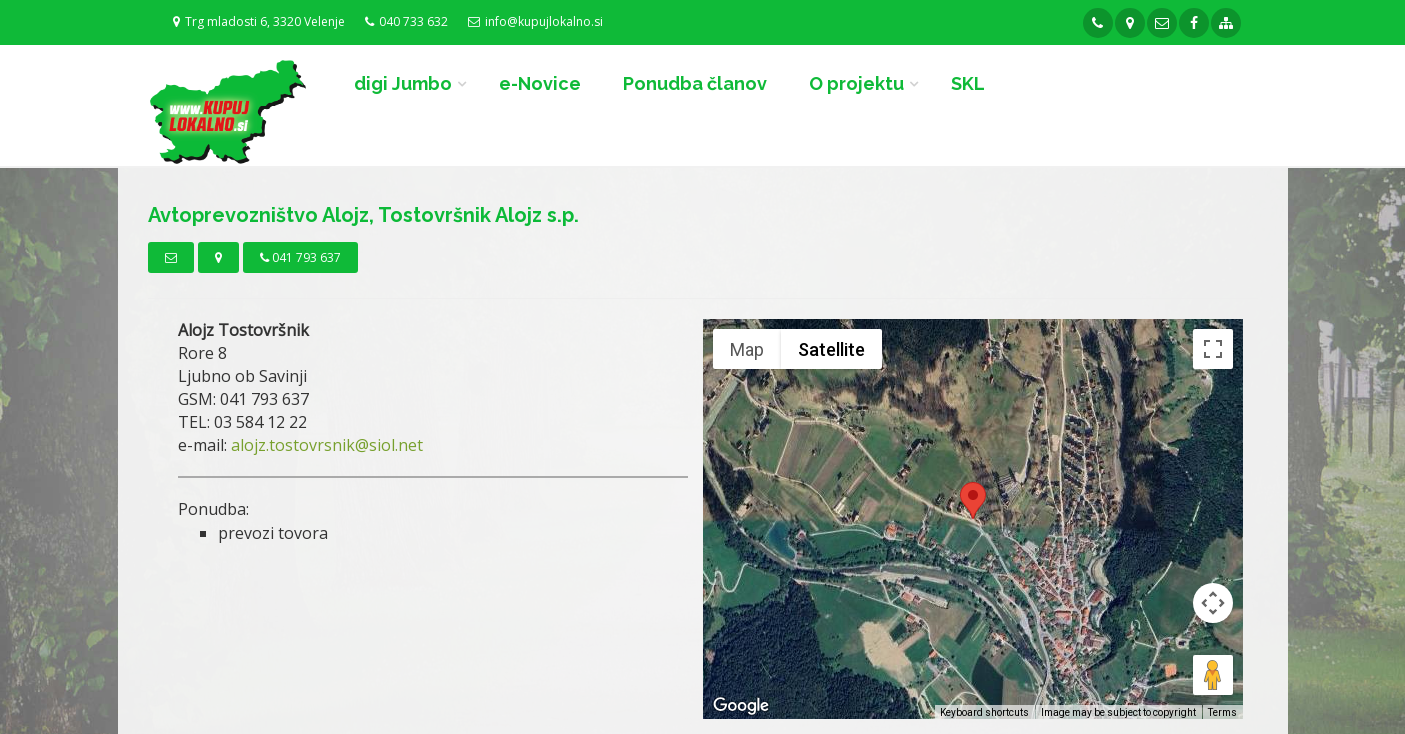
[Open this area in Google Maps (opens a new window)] (741, 706)
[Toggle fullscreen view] (1213, 349)
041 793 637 (300, 257)
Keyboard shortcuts (984, 712)
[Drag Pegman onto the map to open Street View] (1213, 675)
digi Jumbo (403, 83)
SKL (968, 83)
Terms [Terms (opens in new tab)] (1222, 712)
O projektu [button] (856, 83)
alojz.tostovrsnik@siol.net (327, 445)
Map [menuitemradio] (747, 349)
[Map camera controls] (1213, 603)
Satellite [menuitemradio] (831, 349)
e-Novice (540, 83)
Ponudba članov (695, 83)
